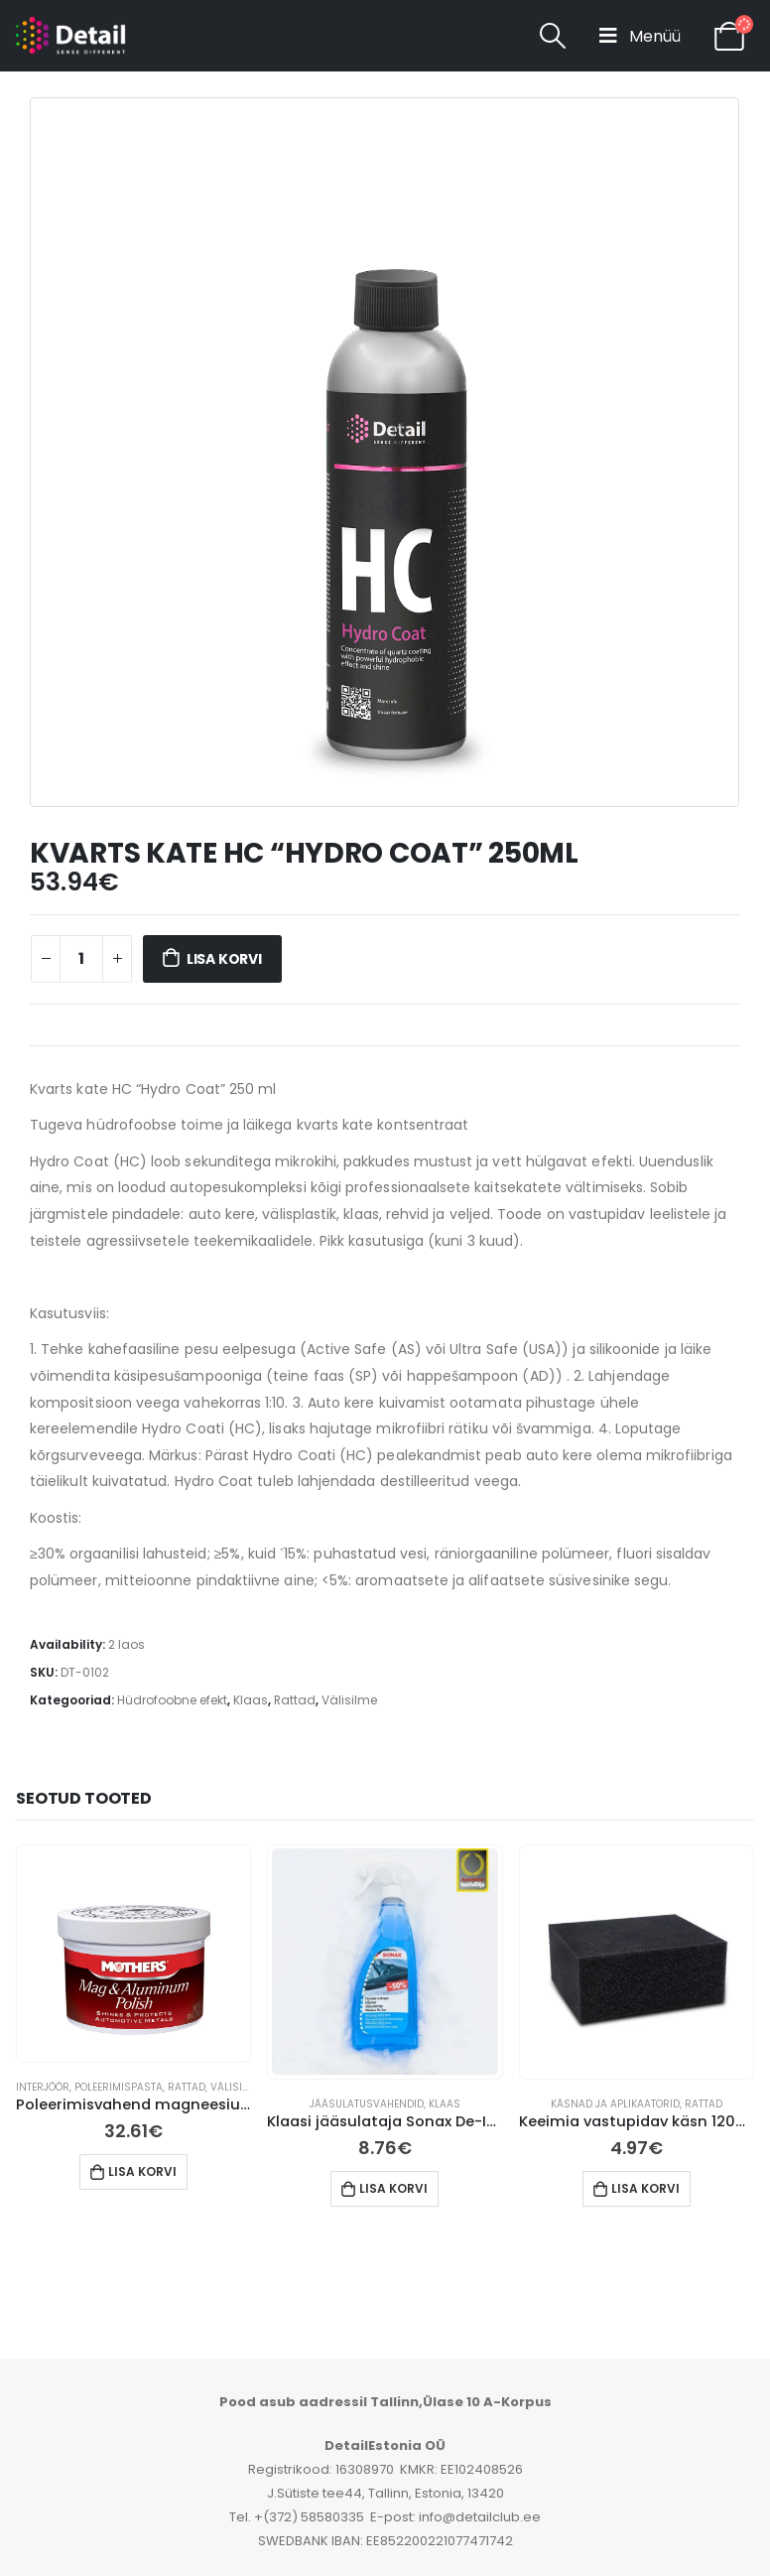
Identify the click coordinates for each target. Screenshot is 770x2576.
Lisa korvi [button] (142, 2171)
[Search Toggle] (552, 36)
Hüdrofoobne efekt (172, 1700)
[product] (134, 1952)
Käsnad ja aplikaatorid (615, 2104)
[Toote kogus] (81, 959)
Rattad (295, 1700)
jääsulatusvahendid (367, 2104)
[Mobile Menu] (640, 36)
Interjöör (42, 2087)
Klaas (250, 1700)
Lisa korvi (224, 959)
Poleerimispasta (118, 2087)
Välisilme (349, 1700)
